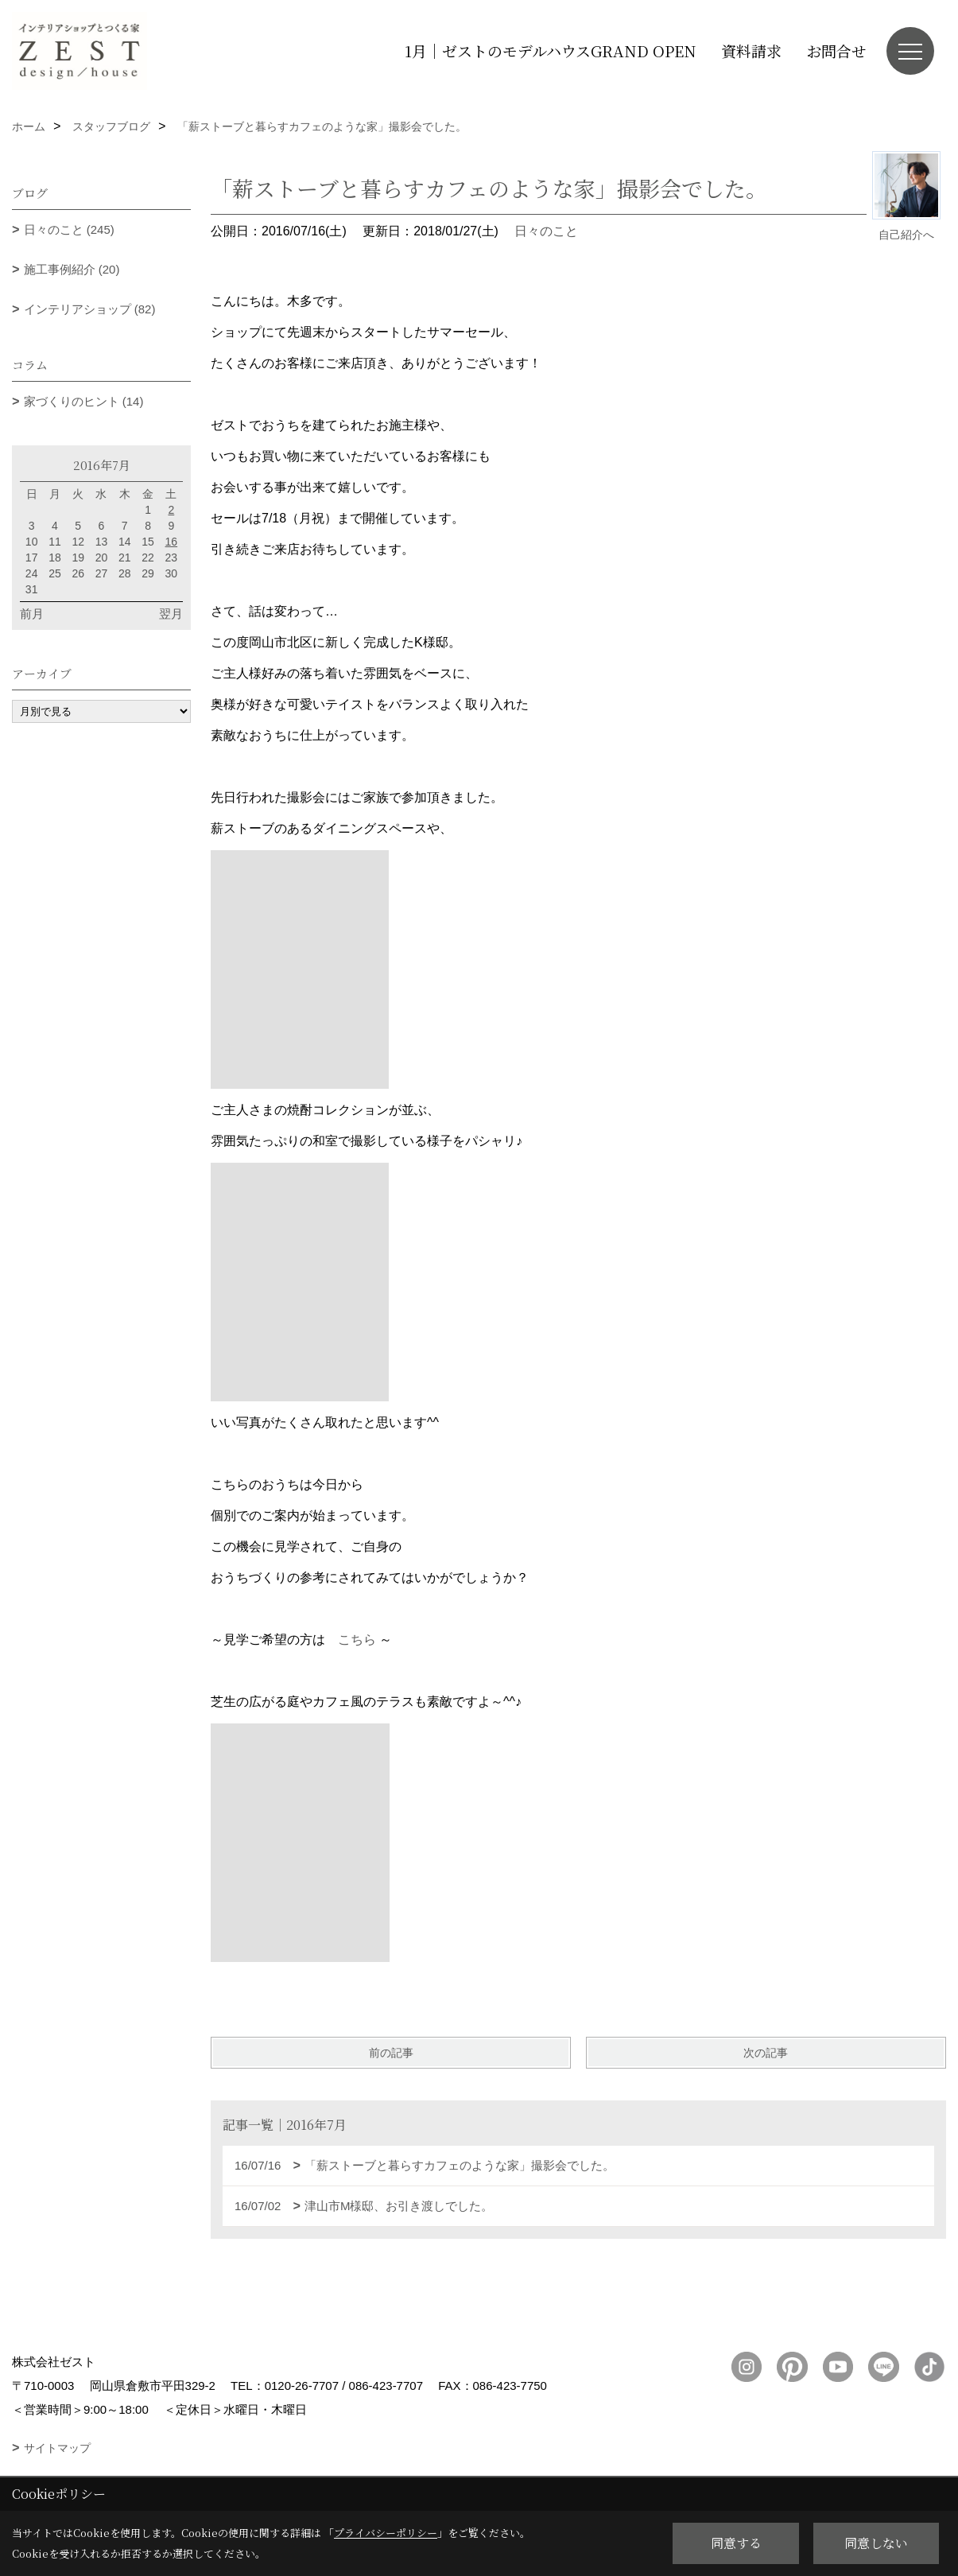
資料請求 (751, 50)
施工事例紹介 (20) (72, 269)
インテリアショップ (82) (90, 309)
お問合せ (836, 50)
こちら (357, 1639)
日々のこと (546, 231)
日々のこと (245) (69, 229)
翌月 (171, 613)
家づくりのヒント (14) (84, 401)
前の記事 (391, 2052)
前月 (32, 613)
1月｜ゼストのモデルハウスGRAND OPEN (550, 50)
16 (171, 541)
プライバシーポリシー (385, 2532)
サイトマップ (57, 2448)
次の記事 (765, 2052)
